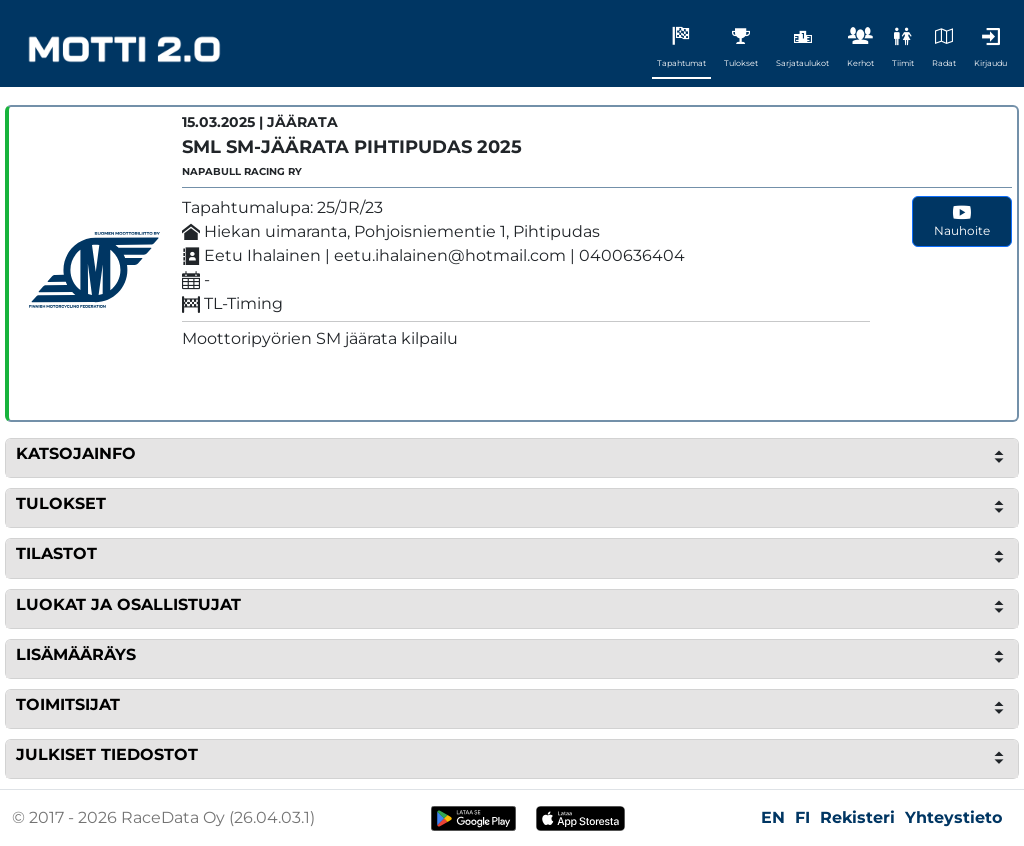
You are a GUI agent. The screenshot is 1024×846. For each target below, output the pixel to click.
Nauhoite (962, 220)
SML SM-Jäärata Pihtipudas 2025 (352, 147)
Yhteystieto (953, 817)
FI (802, 817)
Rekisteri (857, 817)
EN (773, 817)
